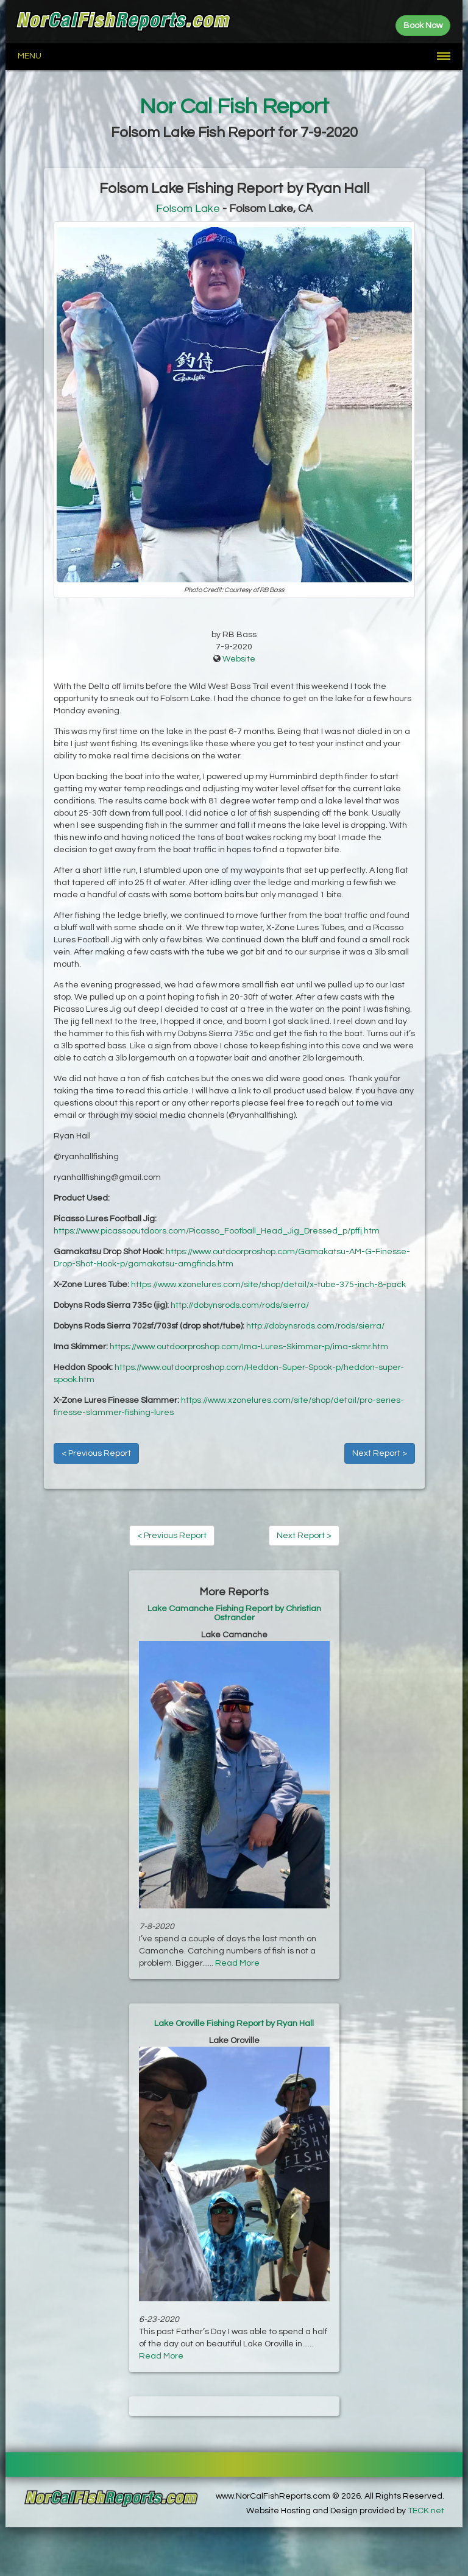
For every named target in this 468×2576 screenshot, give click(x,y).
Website (238, 659)
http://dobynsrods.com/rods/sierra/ (240, 1305)
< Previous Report (96, 1453)
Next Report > (379, 1453)
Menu (29, 56)
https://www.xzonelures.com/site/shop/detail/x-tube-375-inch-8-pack (268, 1284)
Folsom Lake (188, 208)
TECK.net (426, 2511)
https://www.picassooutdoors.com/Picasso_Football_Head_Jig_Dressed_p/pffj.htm (217, 1231)
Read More (237, 1963)
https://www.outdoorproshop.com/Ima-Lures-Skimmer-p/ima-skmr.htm (249, 1347)
